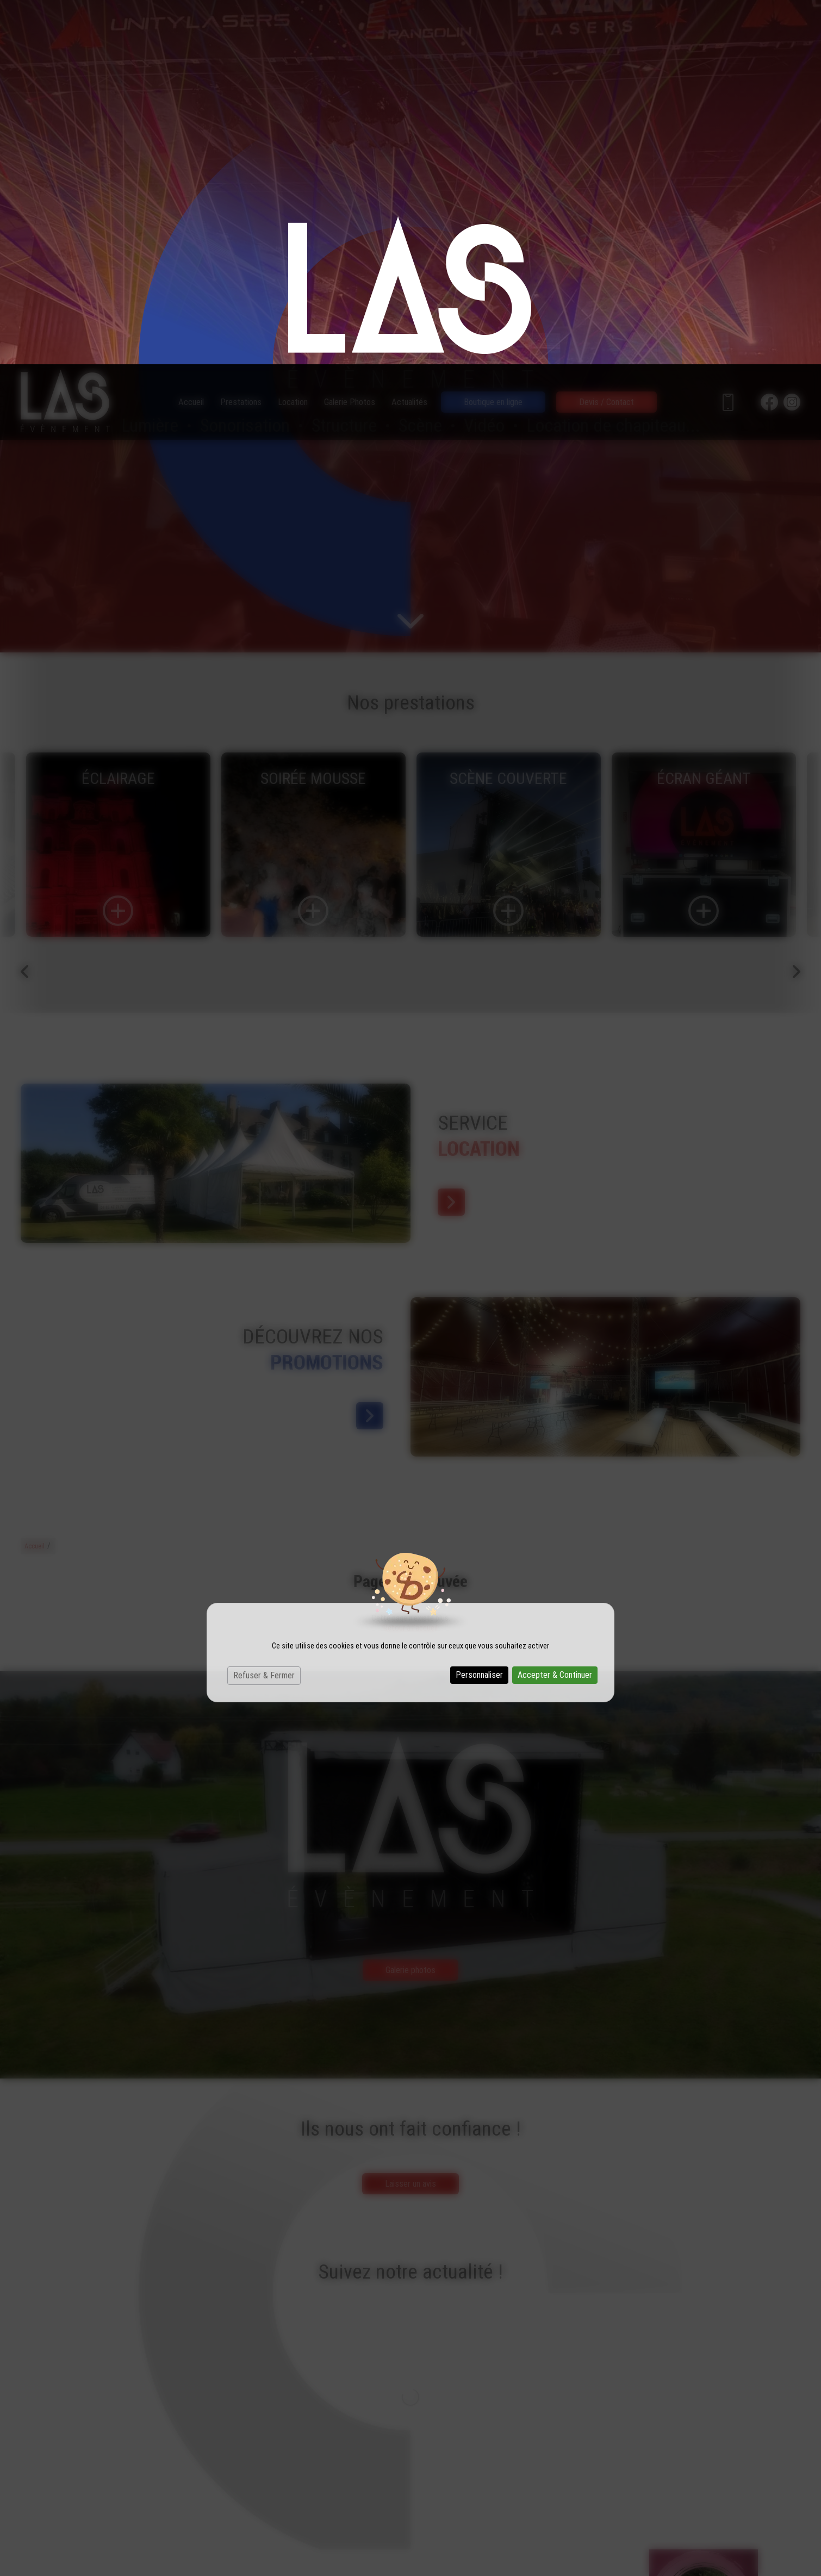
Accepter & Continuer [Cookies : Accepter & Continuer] (555, 1310)
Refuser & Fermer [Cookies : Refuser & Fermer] (264, 1311)
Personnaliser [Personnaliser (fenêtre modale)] (479, 1310)
